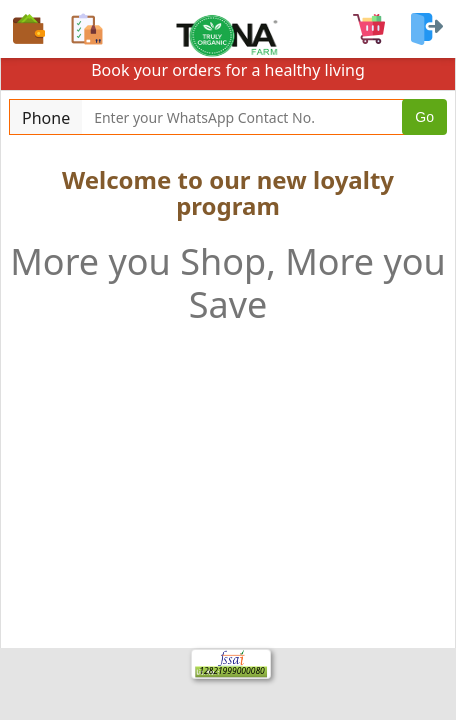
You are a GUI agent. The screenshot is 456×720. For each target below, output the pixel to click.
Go (424, 117)
